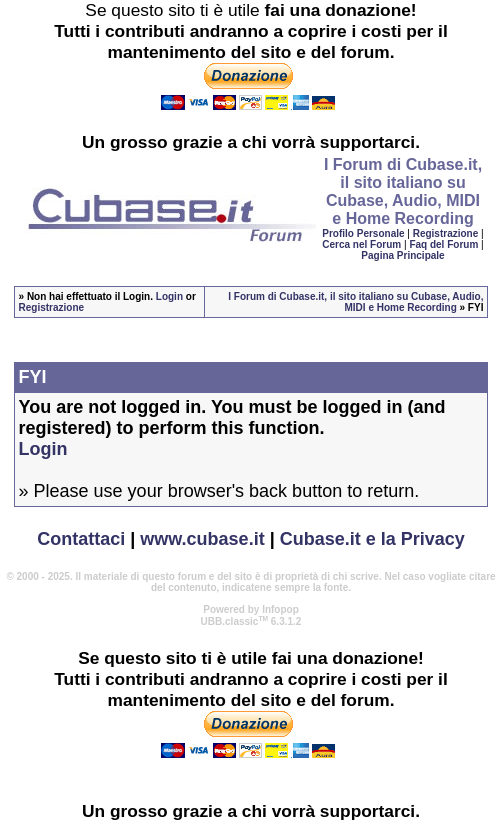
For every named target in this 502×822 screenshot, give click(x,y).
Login (169, 296)
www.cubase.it (202, 539)
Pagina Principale (402, 255)
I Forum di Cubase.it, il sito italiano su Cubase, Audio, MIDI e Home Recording (355, 302)
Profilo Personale (363, 233)
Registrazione (446, 233)
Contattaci (81, 539)
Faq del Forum (443, 244)
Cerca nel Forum (361, 244)
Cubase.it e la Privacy (372, 539)
